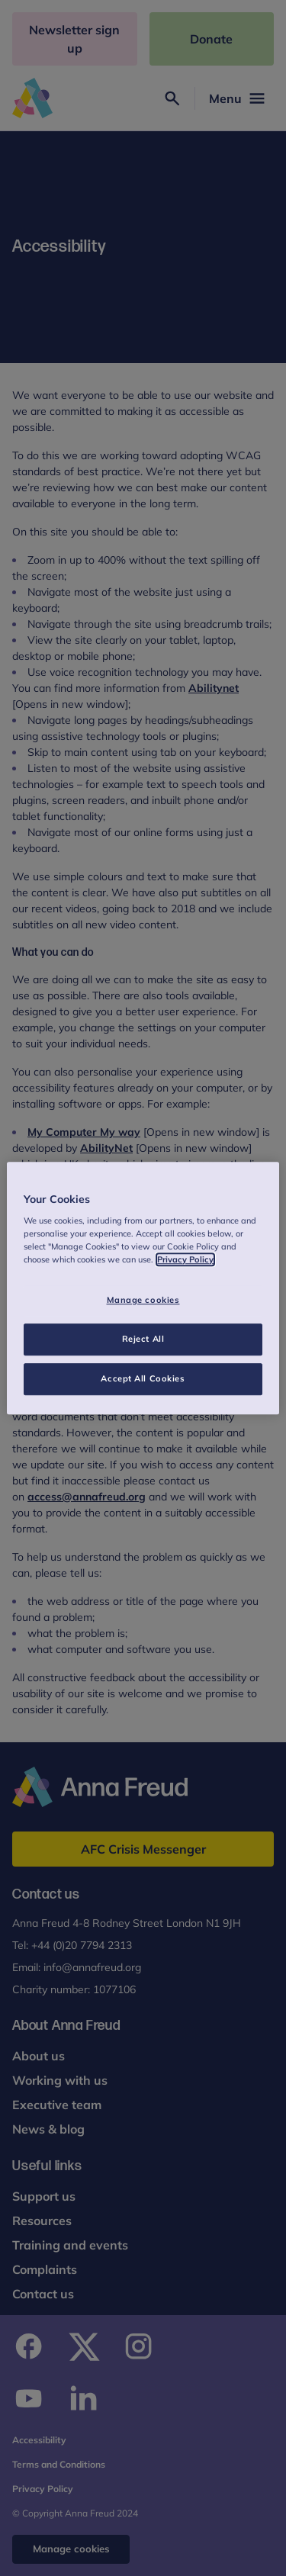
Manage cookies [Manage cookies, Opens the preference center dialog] (143, 1300)
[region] (142, 1288)
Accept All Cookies (143, 1378)
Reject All (143, 1338)
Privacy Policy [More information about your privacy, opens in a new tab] (185, 1259)
